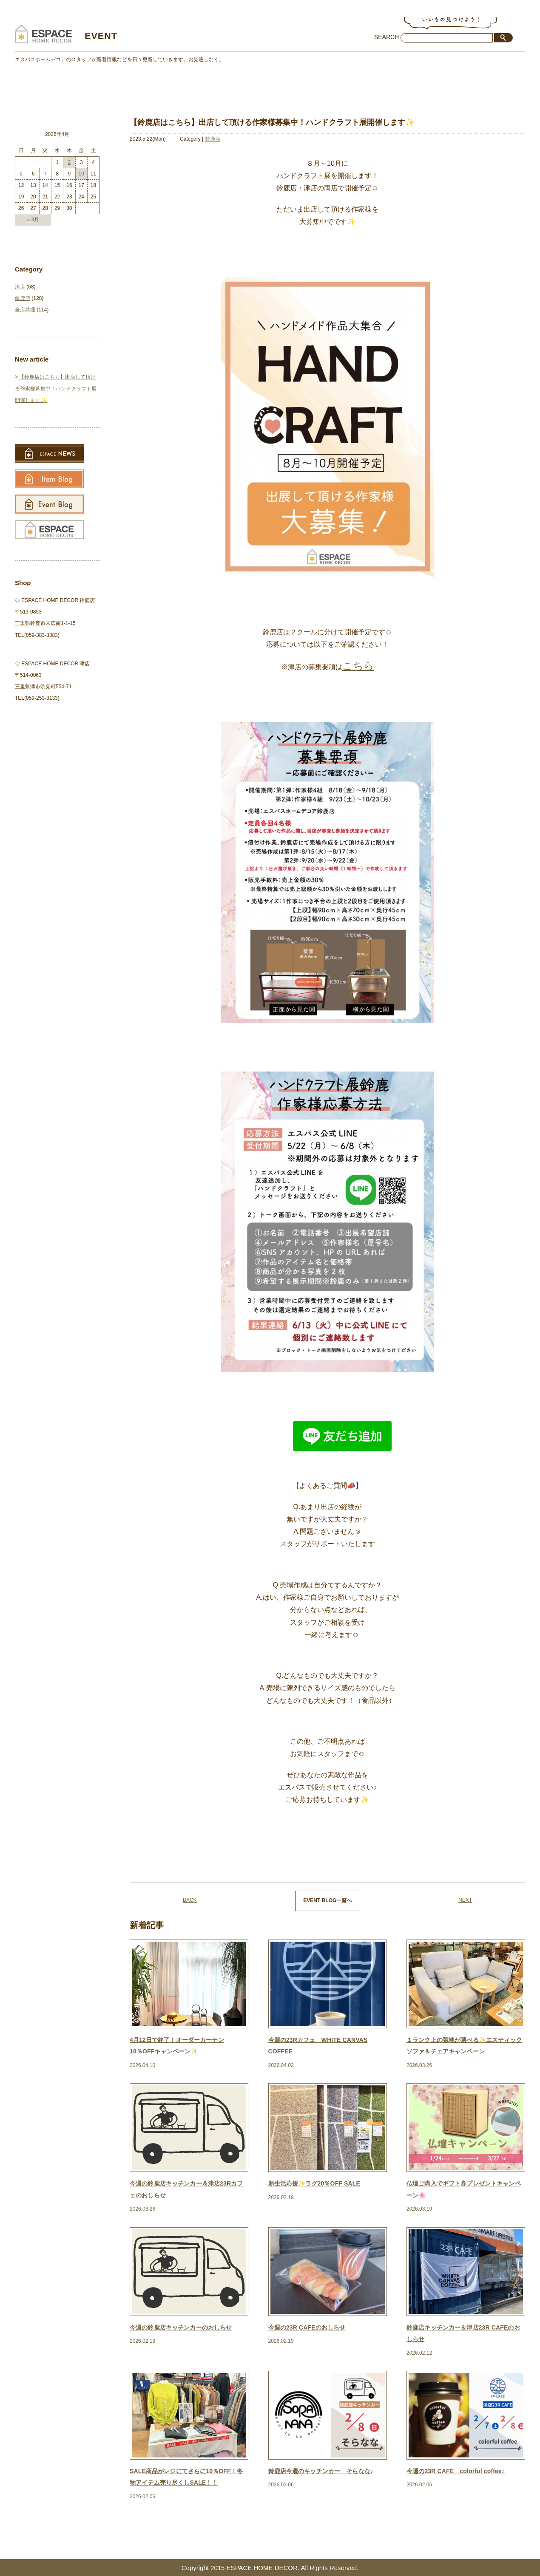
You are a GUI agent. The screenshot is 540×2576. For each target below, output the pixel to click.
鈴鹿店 (212, 139)
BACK (190, 1900)
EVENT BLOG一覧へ (327, 1900)
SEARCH (386, 37)
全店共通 (25, 310)
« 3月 (33, 220)
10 (81, 174)
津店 (20, 287)
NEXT (465, 1900)
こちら (358, 665)
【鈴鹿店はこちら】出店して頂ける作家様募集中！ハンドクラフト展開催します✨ (56, 388)
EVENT (106, 35)
